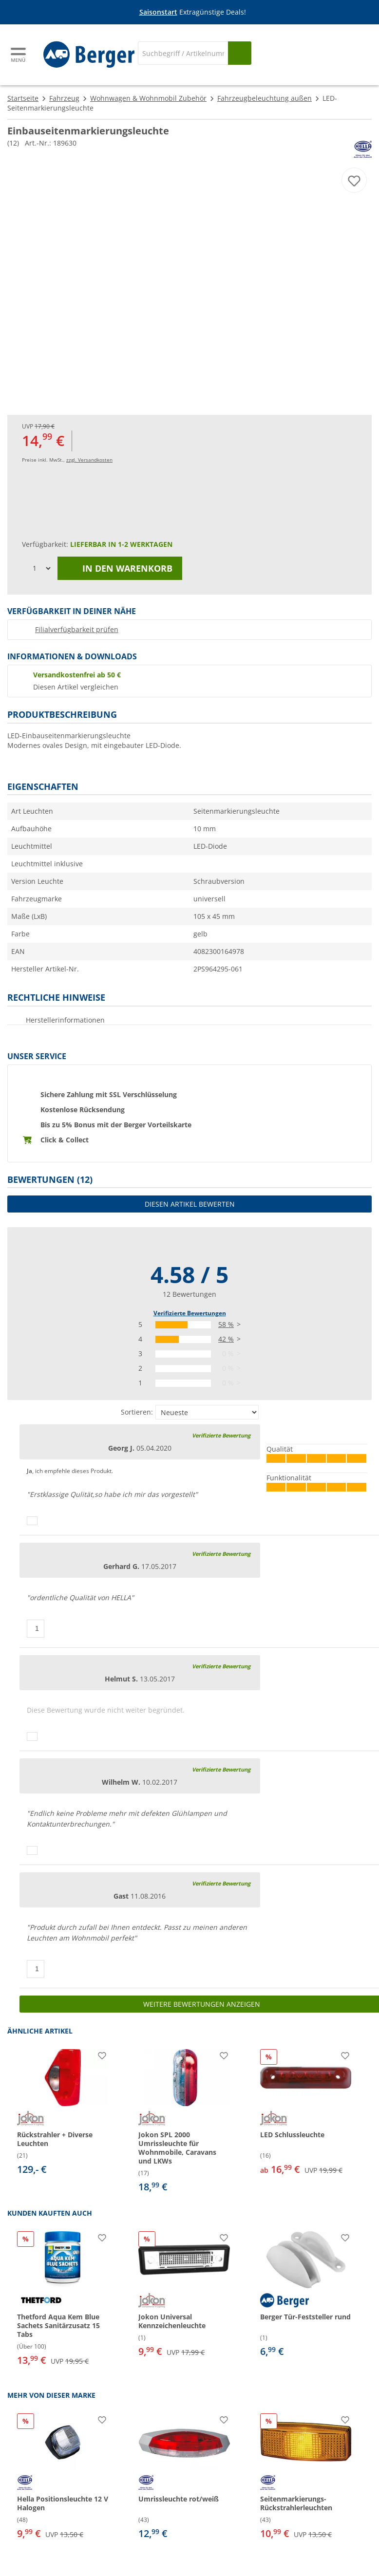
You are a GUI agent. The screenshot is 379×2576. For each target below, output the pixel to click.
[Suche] (183, 53)
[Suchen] (239, 53)
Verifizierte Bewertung (221, 1435)
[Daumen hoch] (32, 1520)
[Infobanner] (191, 12)
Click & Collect (64, 1139)
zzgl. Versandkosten (89, 459)
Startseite (22, 98)
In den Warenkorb (119, 568)
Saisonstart (158, 12)
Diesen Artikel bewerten (190, 1204)
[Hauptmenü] (19, 55)
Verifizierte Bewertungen (189, 1313)
